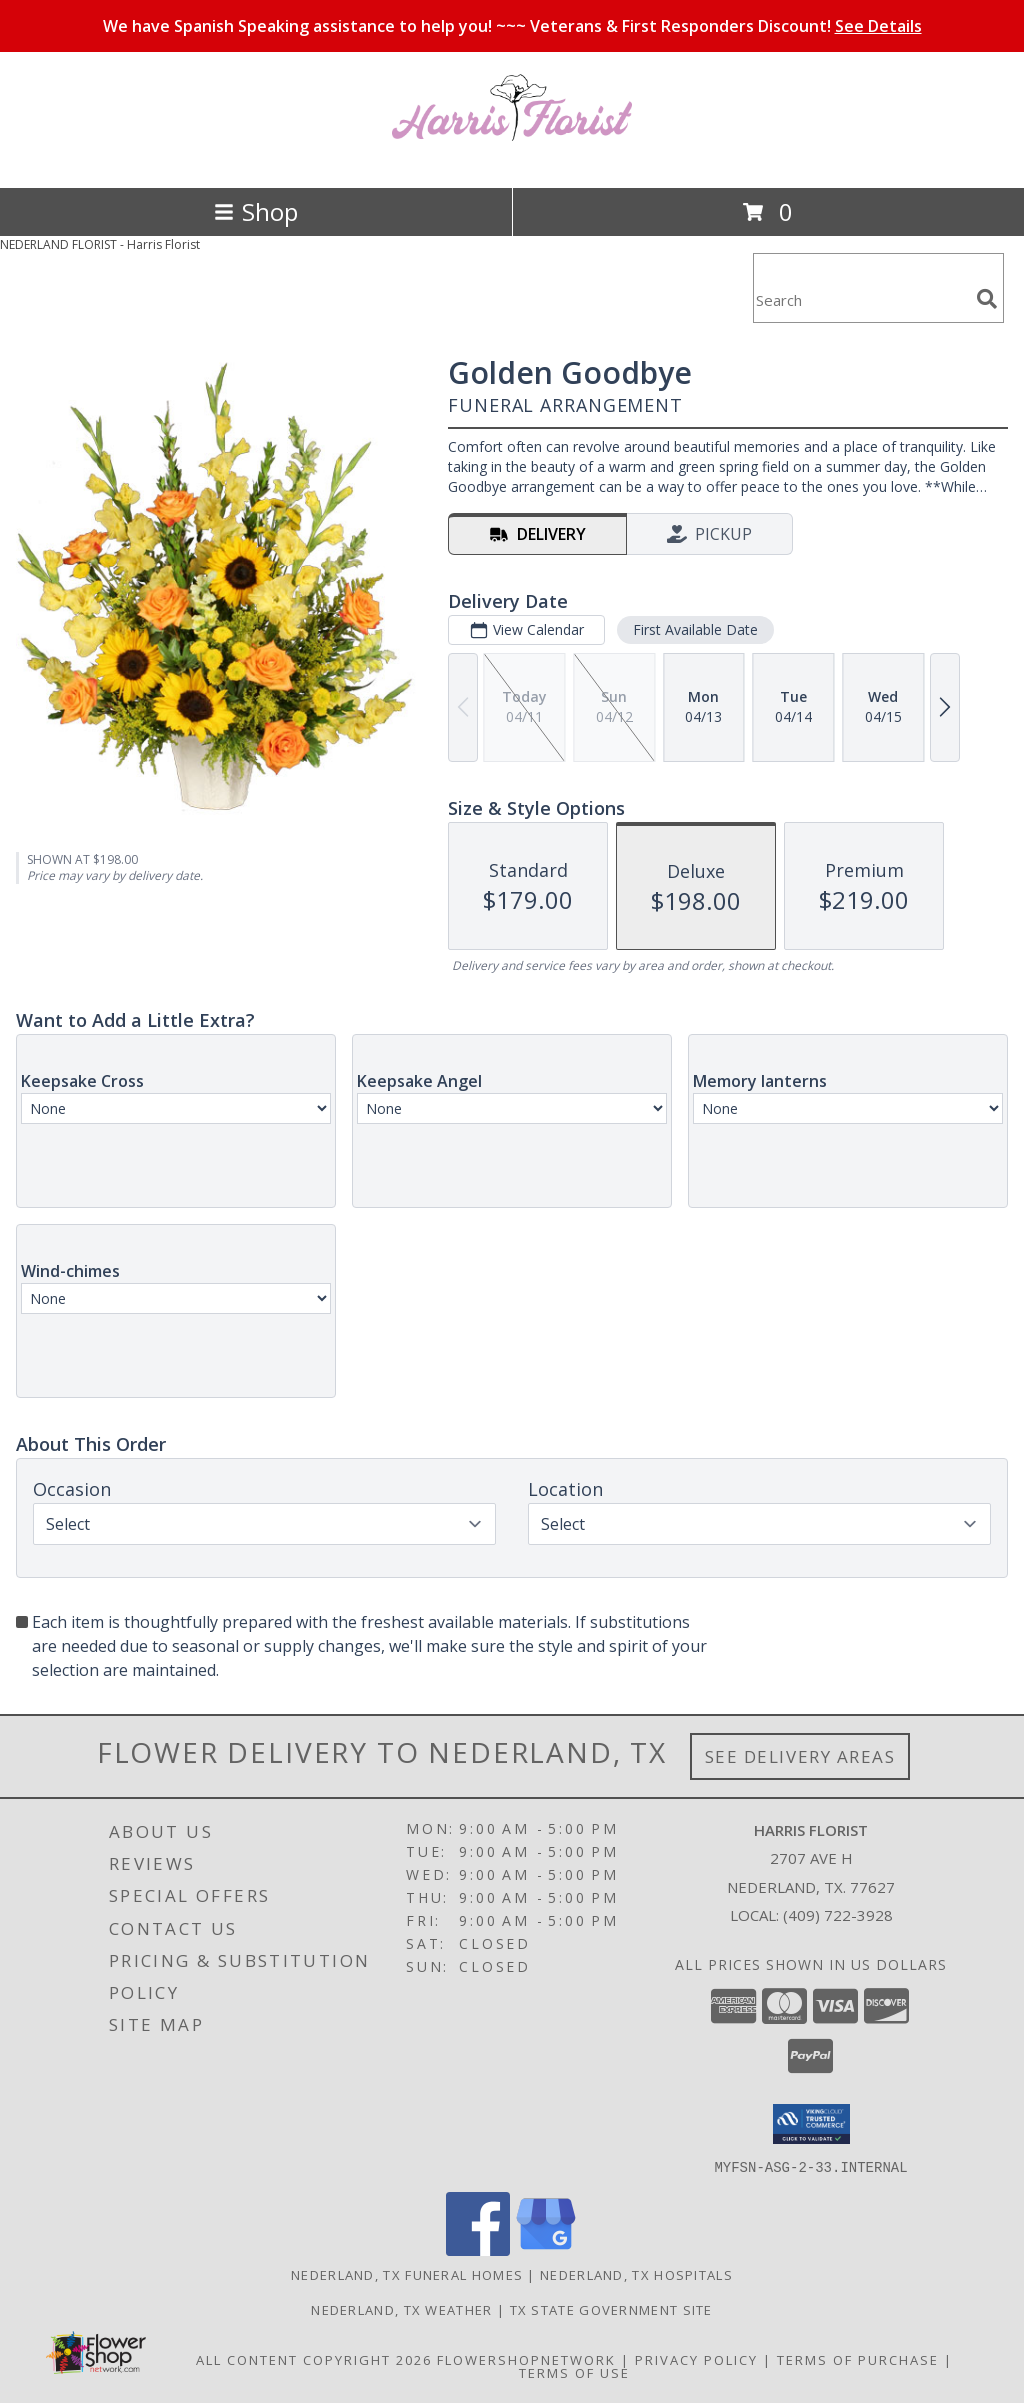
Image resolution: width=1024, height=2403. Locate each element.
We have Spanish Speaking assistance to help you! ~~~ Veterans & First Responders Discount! (512, 26)
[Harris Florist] (512, 158)
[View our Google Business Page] (546, 2249)
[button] (811, 2124)
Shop (256, 211)
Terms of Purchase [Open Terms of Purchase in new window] (858, 2359)
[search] (987, 299)
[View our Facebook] (478, 2249)
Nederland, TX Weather (401, 2309)
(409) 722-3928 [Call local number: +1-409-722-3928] (838, 1915)
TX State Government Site (611, 2309)
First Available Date (695, 629)
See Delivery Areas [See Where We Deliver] (800, 1756)
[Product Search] (861, 300)
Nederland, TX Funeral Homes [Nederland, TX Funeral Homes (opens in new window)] (407, 2274)
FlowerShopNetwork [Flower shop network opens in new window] (526, 2359)
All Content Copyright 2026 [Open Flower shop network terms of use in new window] (314, 2359)
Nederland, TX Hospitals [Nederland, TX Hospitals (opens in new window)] (636, 2274)
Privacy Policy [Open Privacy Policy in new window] (696, 2359)
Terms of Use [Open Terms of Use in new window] (574, 2372)
